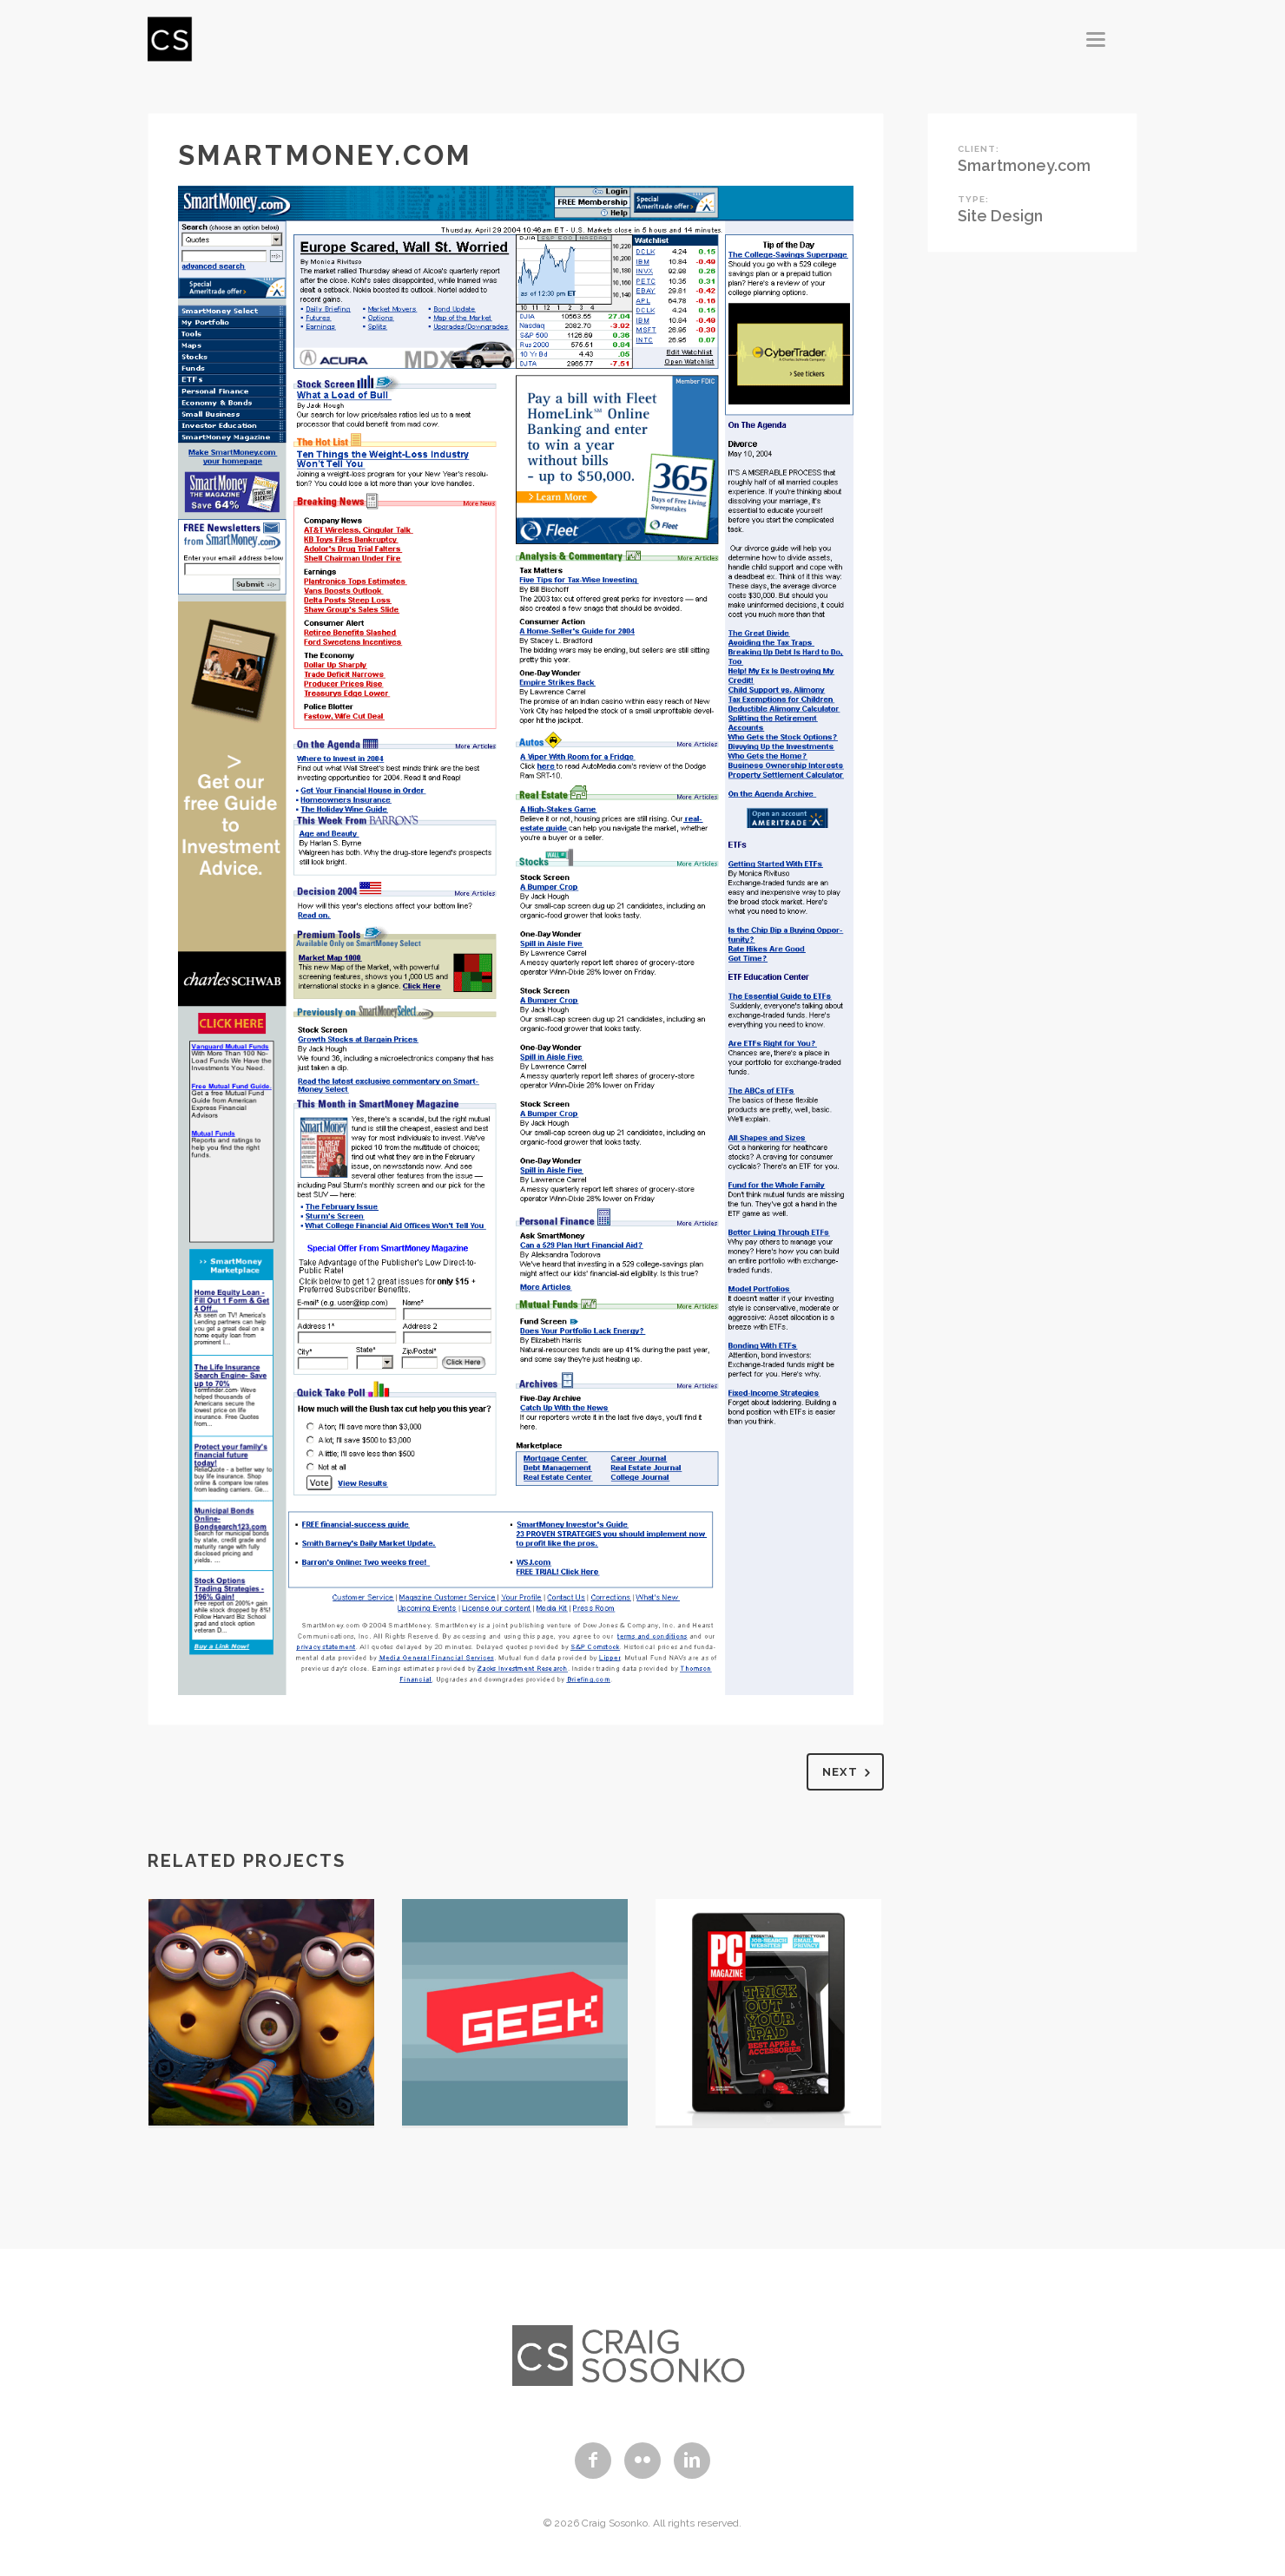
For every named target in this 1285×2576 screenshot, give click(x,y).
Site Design (1000, 216)
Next (849, 1772)
